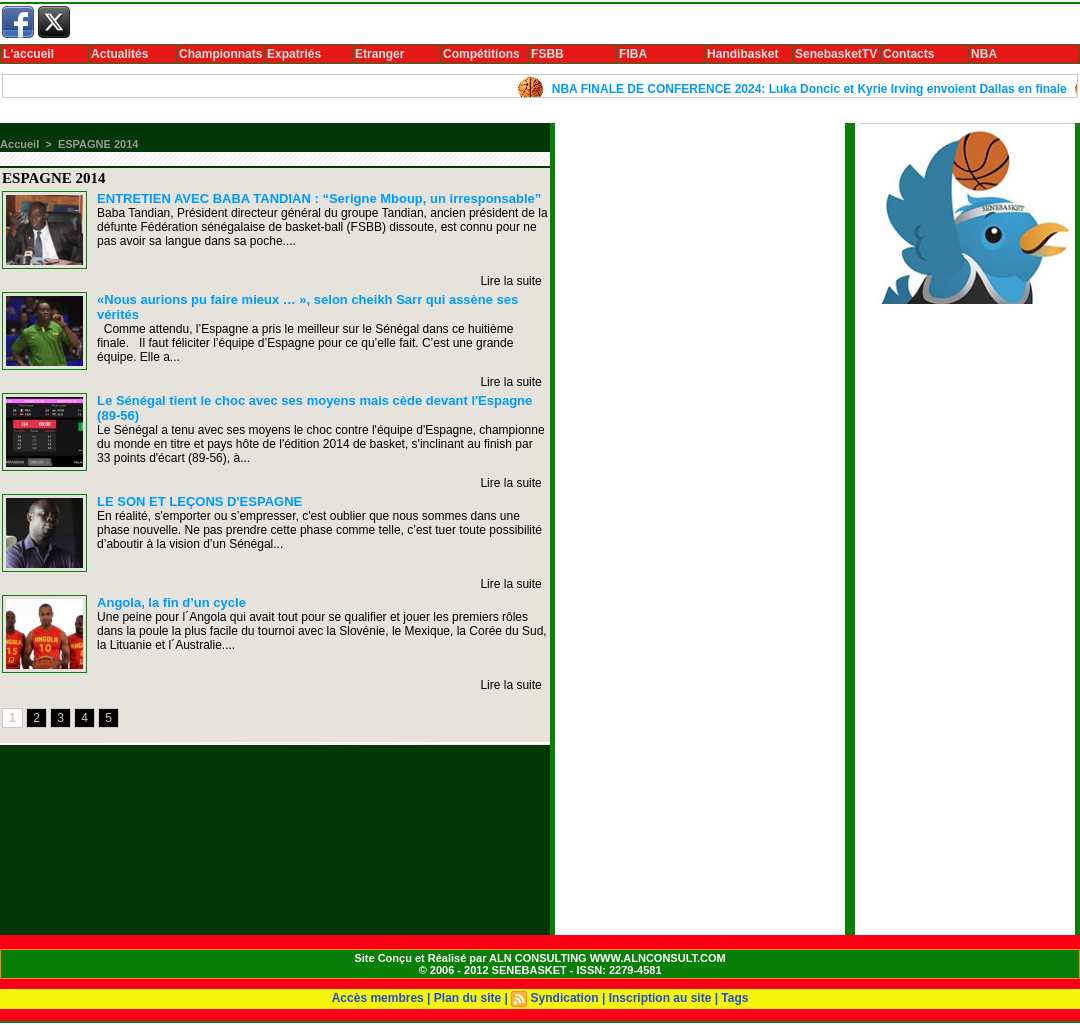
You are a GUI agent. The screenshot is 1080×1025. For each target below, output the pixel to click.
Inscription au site (660, 998)
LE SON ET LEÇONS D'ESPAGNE (199, 501)
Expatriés (294, 54)
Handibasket (742, 54)
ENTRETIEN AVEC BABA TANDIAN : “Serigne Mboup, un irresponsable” (319, 198)
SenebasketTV (836, 54)
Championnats (220, 54)
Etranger (379, 54)
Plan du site (467, 998)
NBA (984, 54)
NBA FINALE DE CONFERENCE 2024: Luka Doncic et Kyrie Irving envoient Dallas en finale (815, 89)
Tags (734, 998)
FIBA (633, 54)
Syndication (565, 998)
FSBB (547, 54)
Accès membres (378, 998)
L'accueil (28, 54)
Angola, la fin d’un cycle (171, 602)
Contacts (908, 54)
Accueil (19, 144)
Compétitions (481, 54)
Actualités (119, 54)
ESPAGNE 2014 (98, 144)
